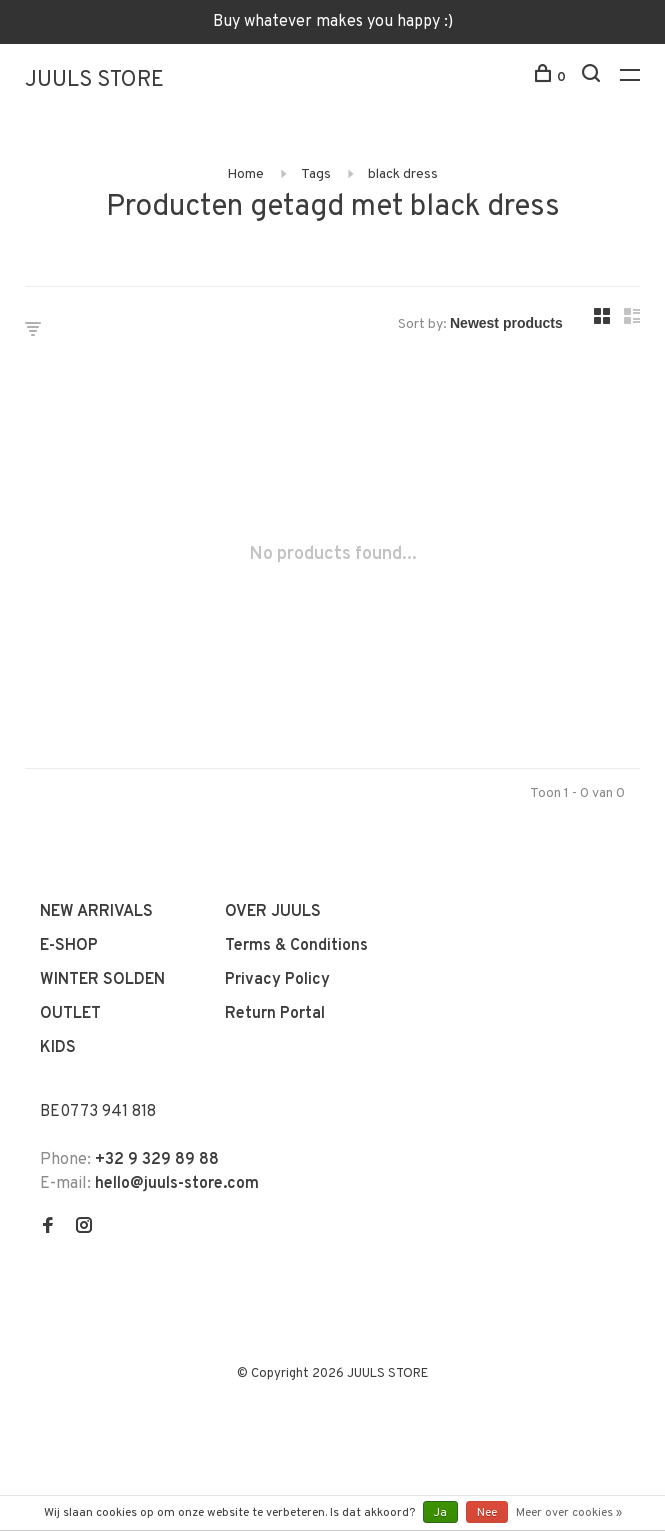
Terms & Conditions (296, 946)
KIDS (58, 1048)
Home (245, 174)
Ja (440, 1513)
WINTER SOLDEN (102, 980)
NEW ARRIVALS (96, 912)
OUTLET (70, 1014)
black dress (403, 174)
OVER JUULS (273, 912)
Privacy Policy (277, 980)
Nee (487, 1513)
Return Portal (275, 1014)
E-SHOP (69, 946)
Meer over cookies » (569, 1513)
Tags (316, 174)
